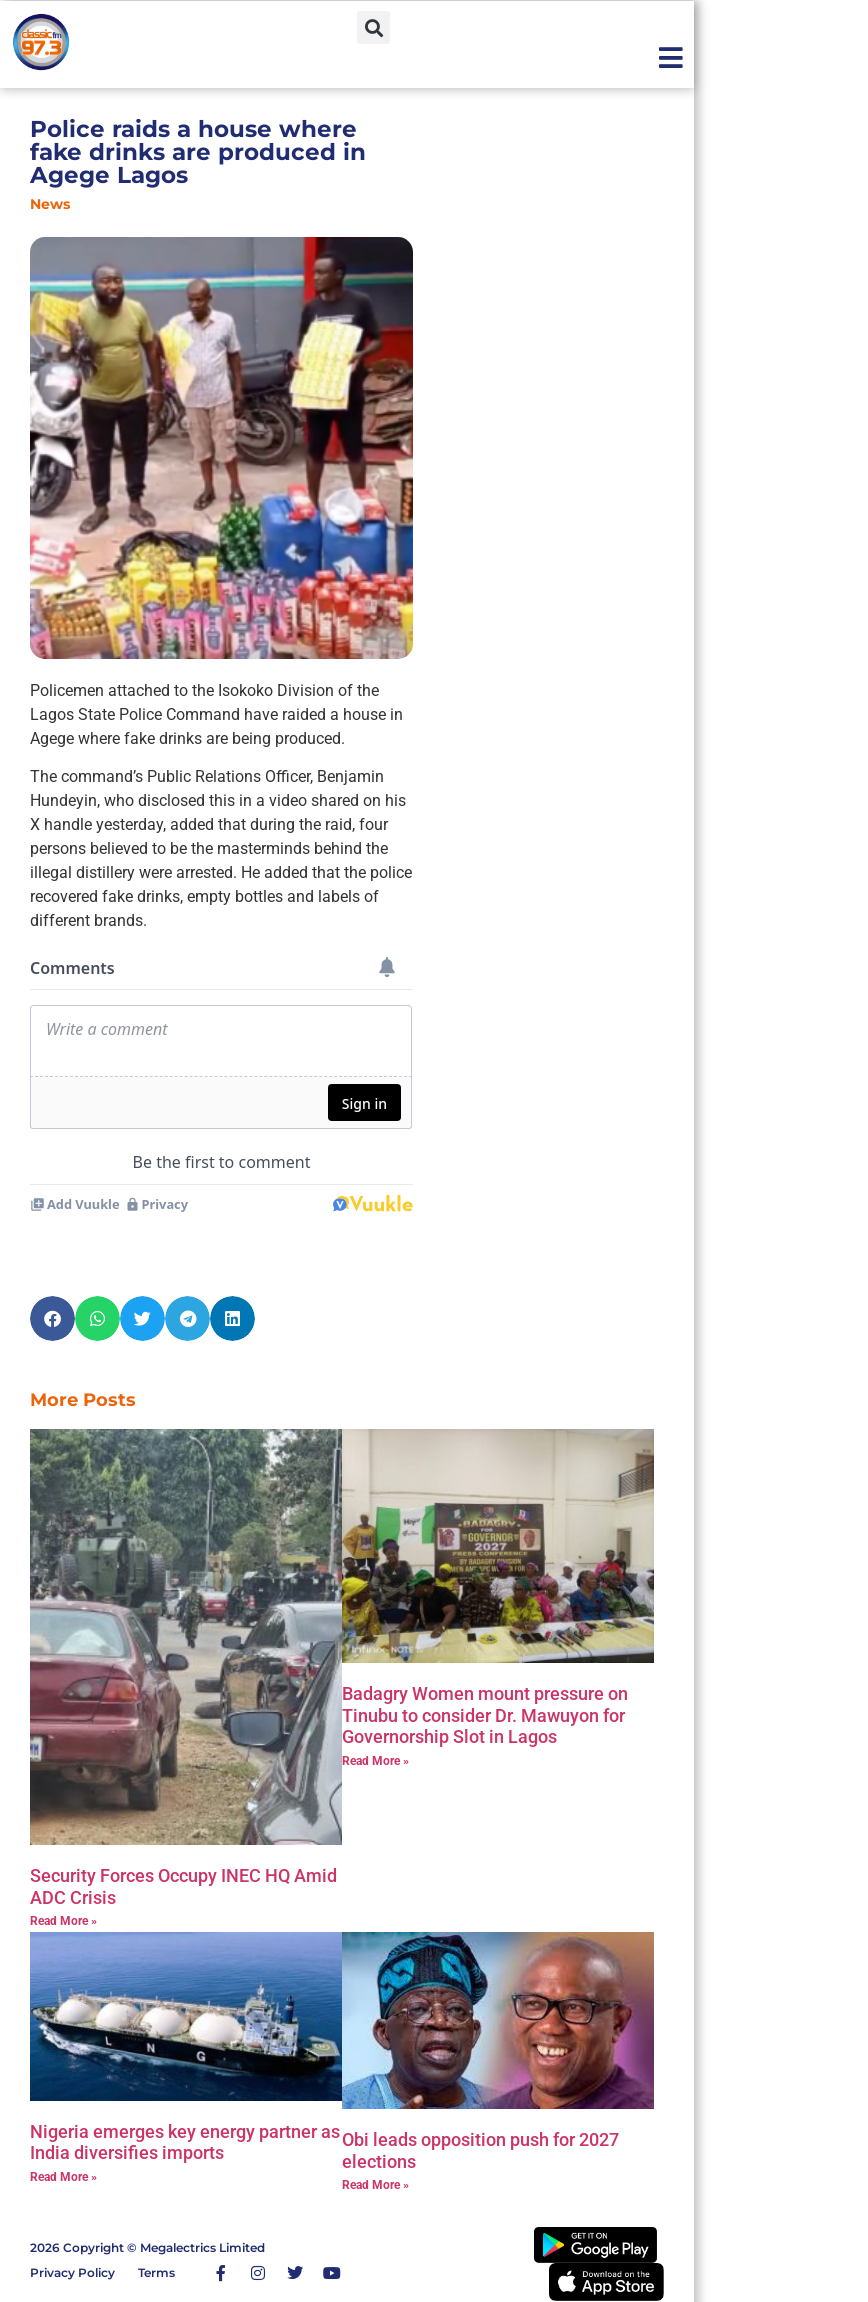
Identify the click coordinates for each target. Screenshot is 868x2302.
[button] (373, 27)
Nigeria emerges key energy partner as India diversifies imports (185, 2142)
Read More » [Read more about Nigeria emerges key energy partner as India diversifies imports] (63, 2177)
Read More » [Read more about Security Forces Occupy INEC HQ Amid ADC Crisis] (63, 1921)
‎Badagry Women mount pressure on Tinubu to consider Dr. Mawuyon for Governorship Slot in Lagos (485, 1715)
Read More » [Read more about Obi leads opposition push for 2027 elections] (375, 2185)
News (50, 204)
